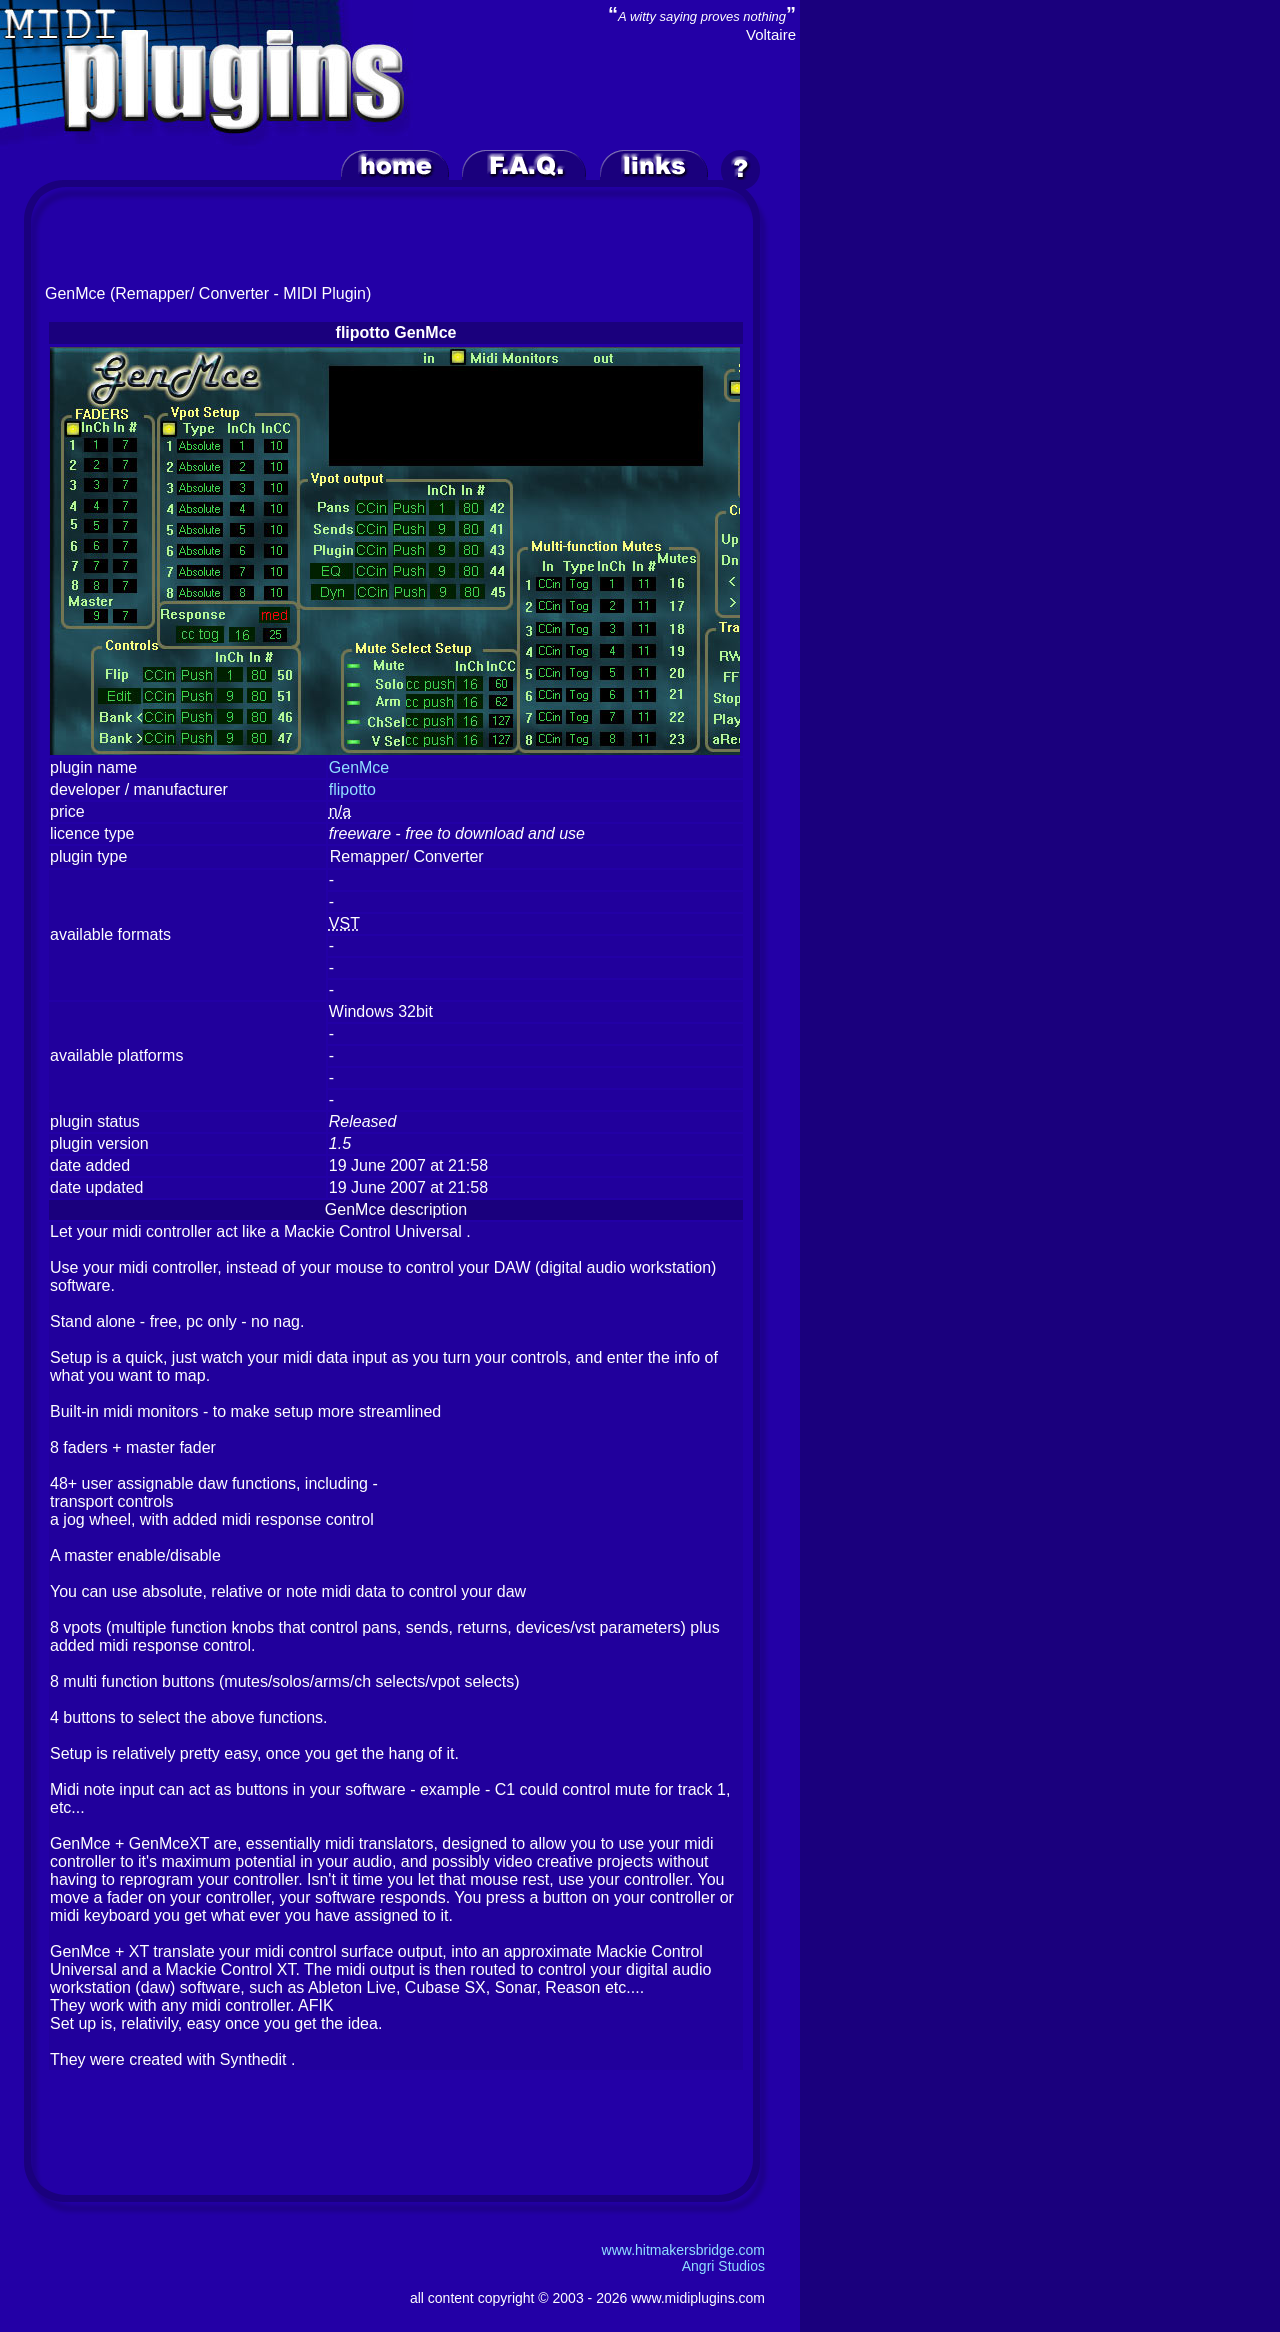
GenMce (359, 767)
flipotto (352, 789)
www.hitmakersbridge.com (683, 2250)
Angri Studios (723, 2266)
